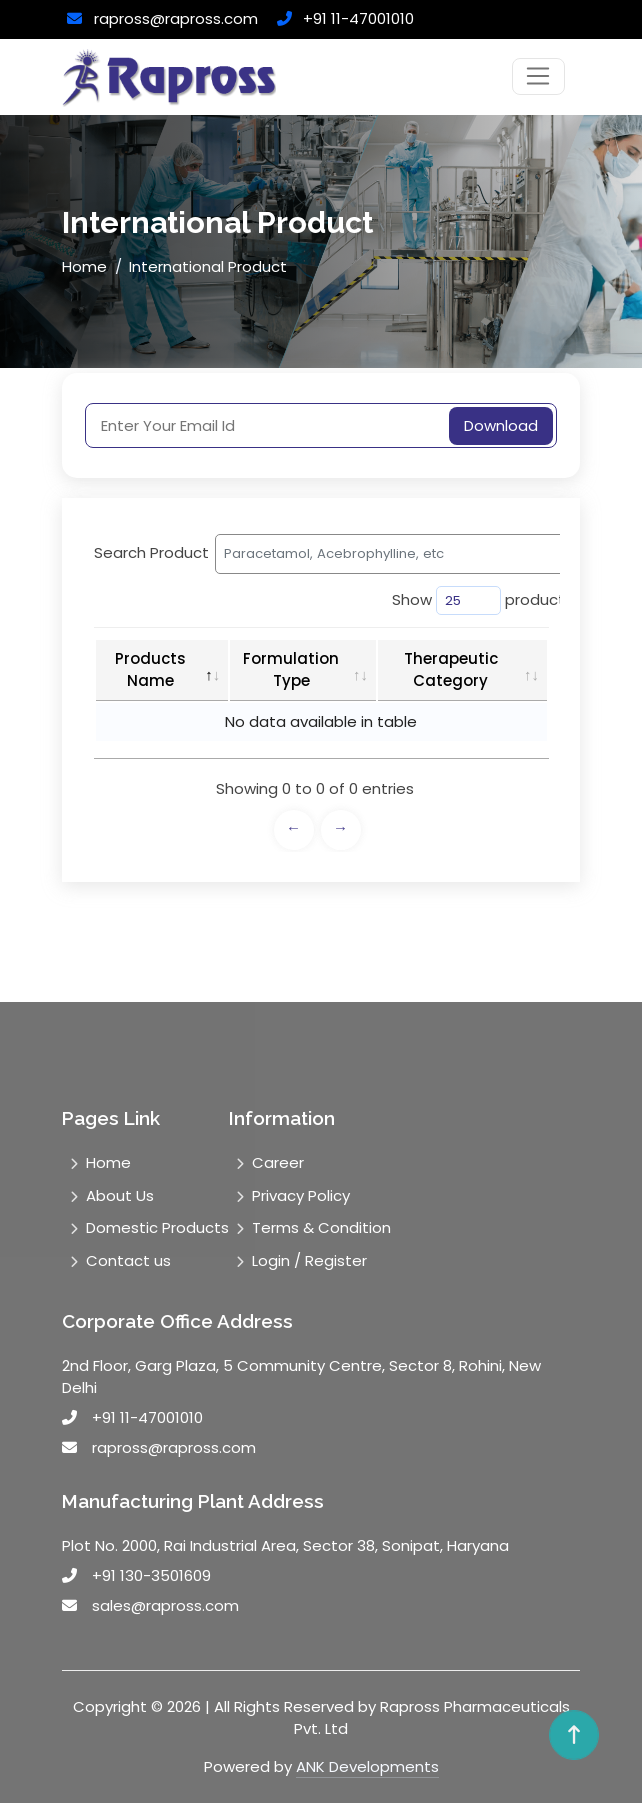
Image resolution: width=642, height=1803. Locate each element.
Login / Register (309, 1260)
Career (278, 1162)
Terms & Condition (321, 1227)
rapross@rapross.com (176, 18)
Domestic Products (157, 1227)
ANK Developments (367, 1766)
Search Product (290, 554)
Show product (464, 600)
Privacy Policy (301, 1195)
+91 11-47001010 (358, 18)
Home (84, 266)
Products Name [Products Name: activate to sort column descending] (150, 670)
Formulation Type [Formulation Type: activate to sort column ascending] (291, 670)
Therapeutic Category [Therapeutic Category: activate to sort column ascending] (451, 670)
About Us (120, 1195)
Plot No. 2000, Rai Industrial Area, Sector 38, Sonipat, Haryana (285, 1545)
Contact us (128, 1260)
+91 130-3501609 (151, 1575)
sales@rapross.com (165, 1605)
